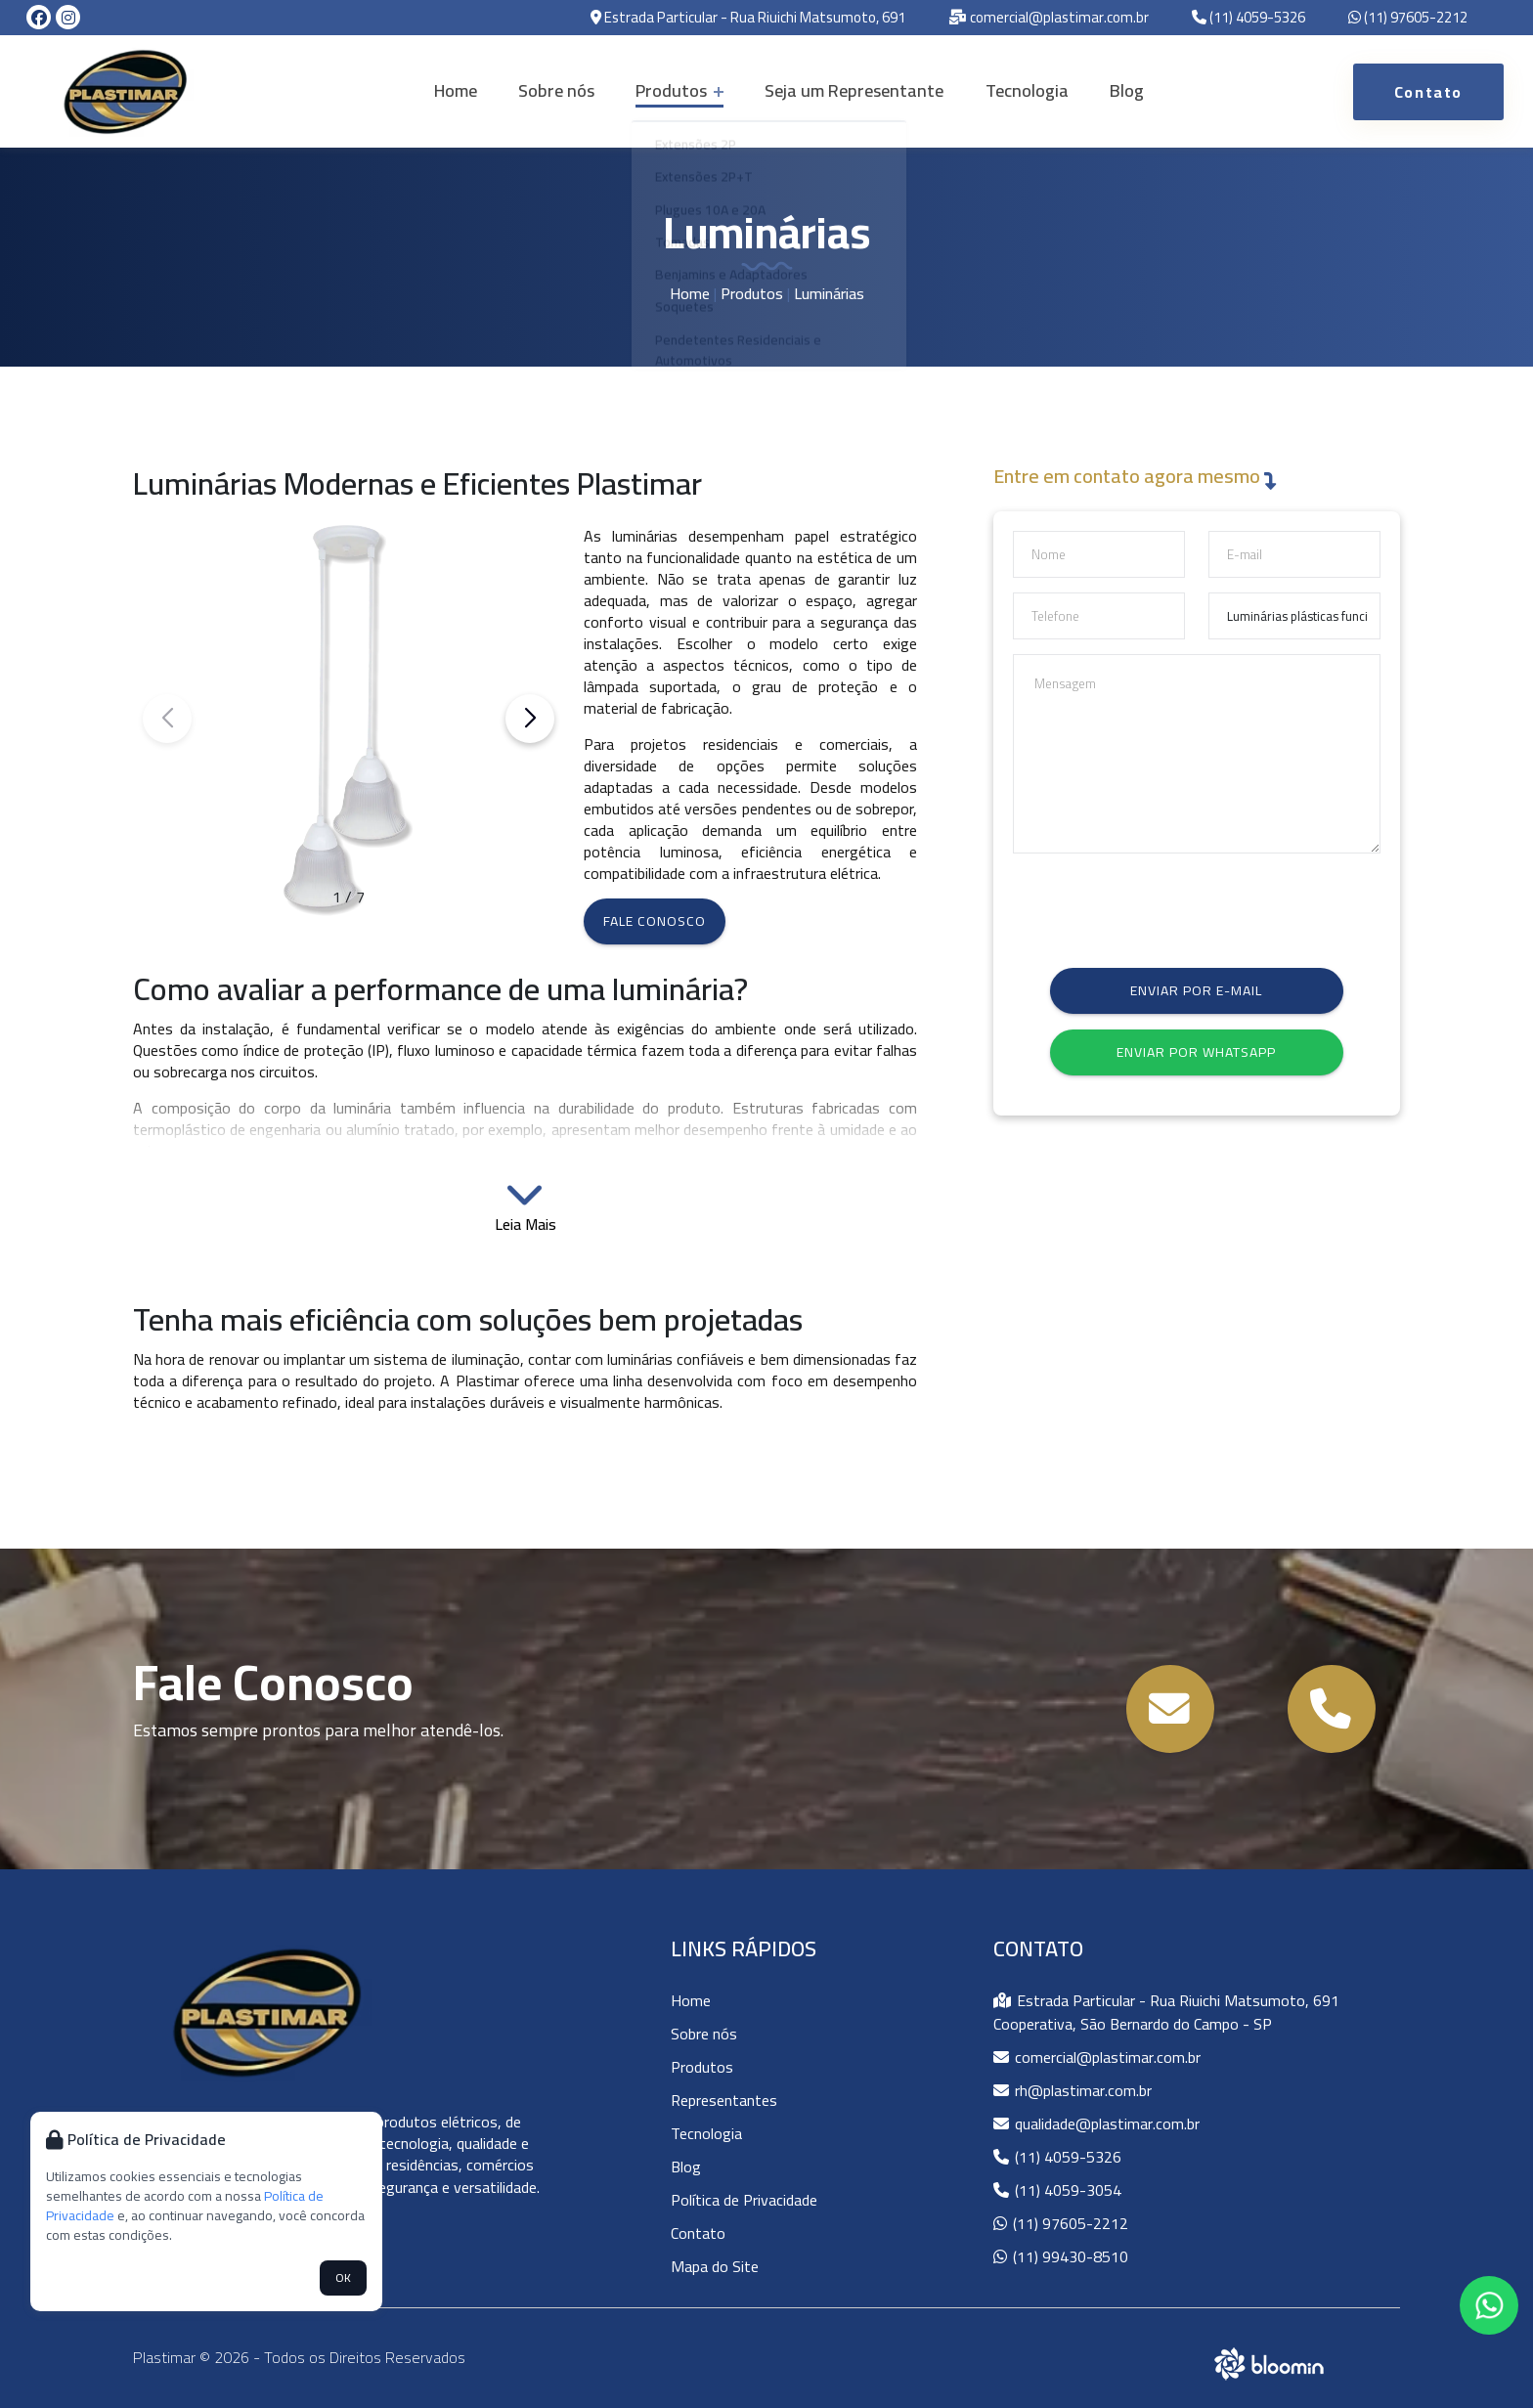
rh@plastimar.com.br (1072, 2090)
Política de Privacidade (744, 2199)
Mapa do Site (715, 2266)
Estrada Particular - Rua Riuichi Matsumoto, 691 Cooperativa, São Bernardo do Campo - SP (1166, 2012)
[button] (529, 718)
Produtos (683, 90)
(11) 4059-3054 (1057, 2190)
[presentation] (1161, 906)
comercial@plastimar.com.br (1048, 18)
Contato (698, 2233)
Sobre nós (568, 90)
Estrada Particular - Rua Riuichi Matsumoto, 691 (748, 18)
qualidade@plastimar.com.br (1096, 2123)
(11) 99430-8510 (1060, 2256)
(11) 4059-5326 (1248, 18)
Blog (1106, 90)
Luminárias (829, 293)
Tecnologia (1014, 90)
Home (475, 90)
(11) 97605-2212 (1407, 18)
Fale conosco (654, 921)
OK (343, 2277)
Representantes (724, 2100)
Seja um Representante (850, 90)
